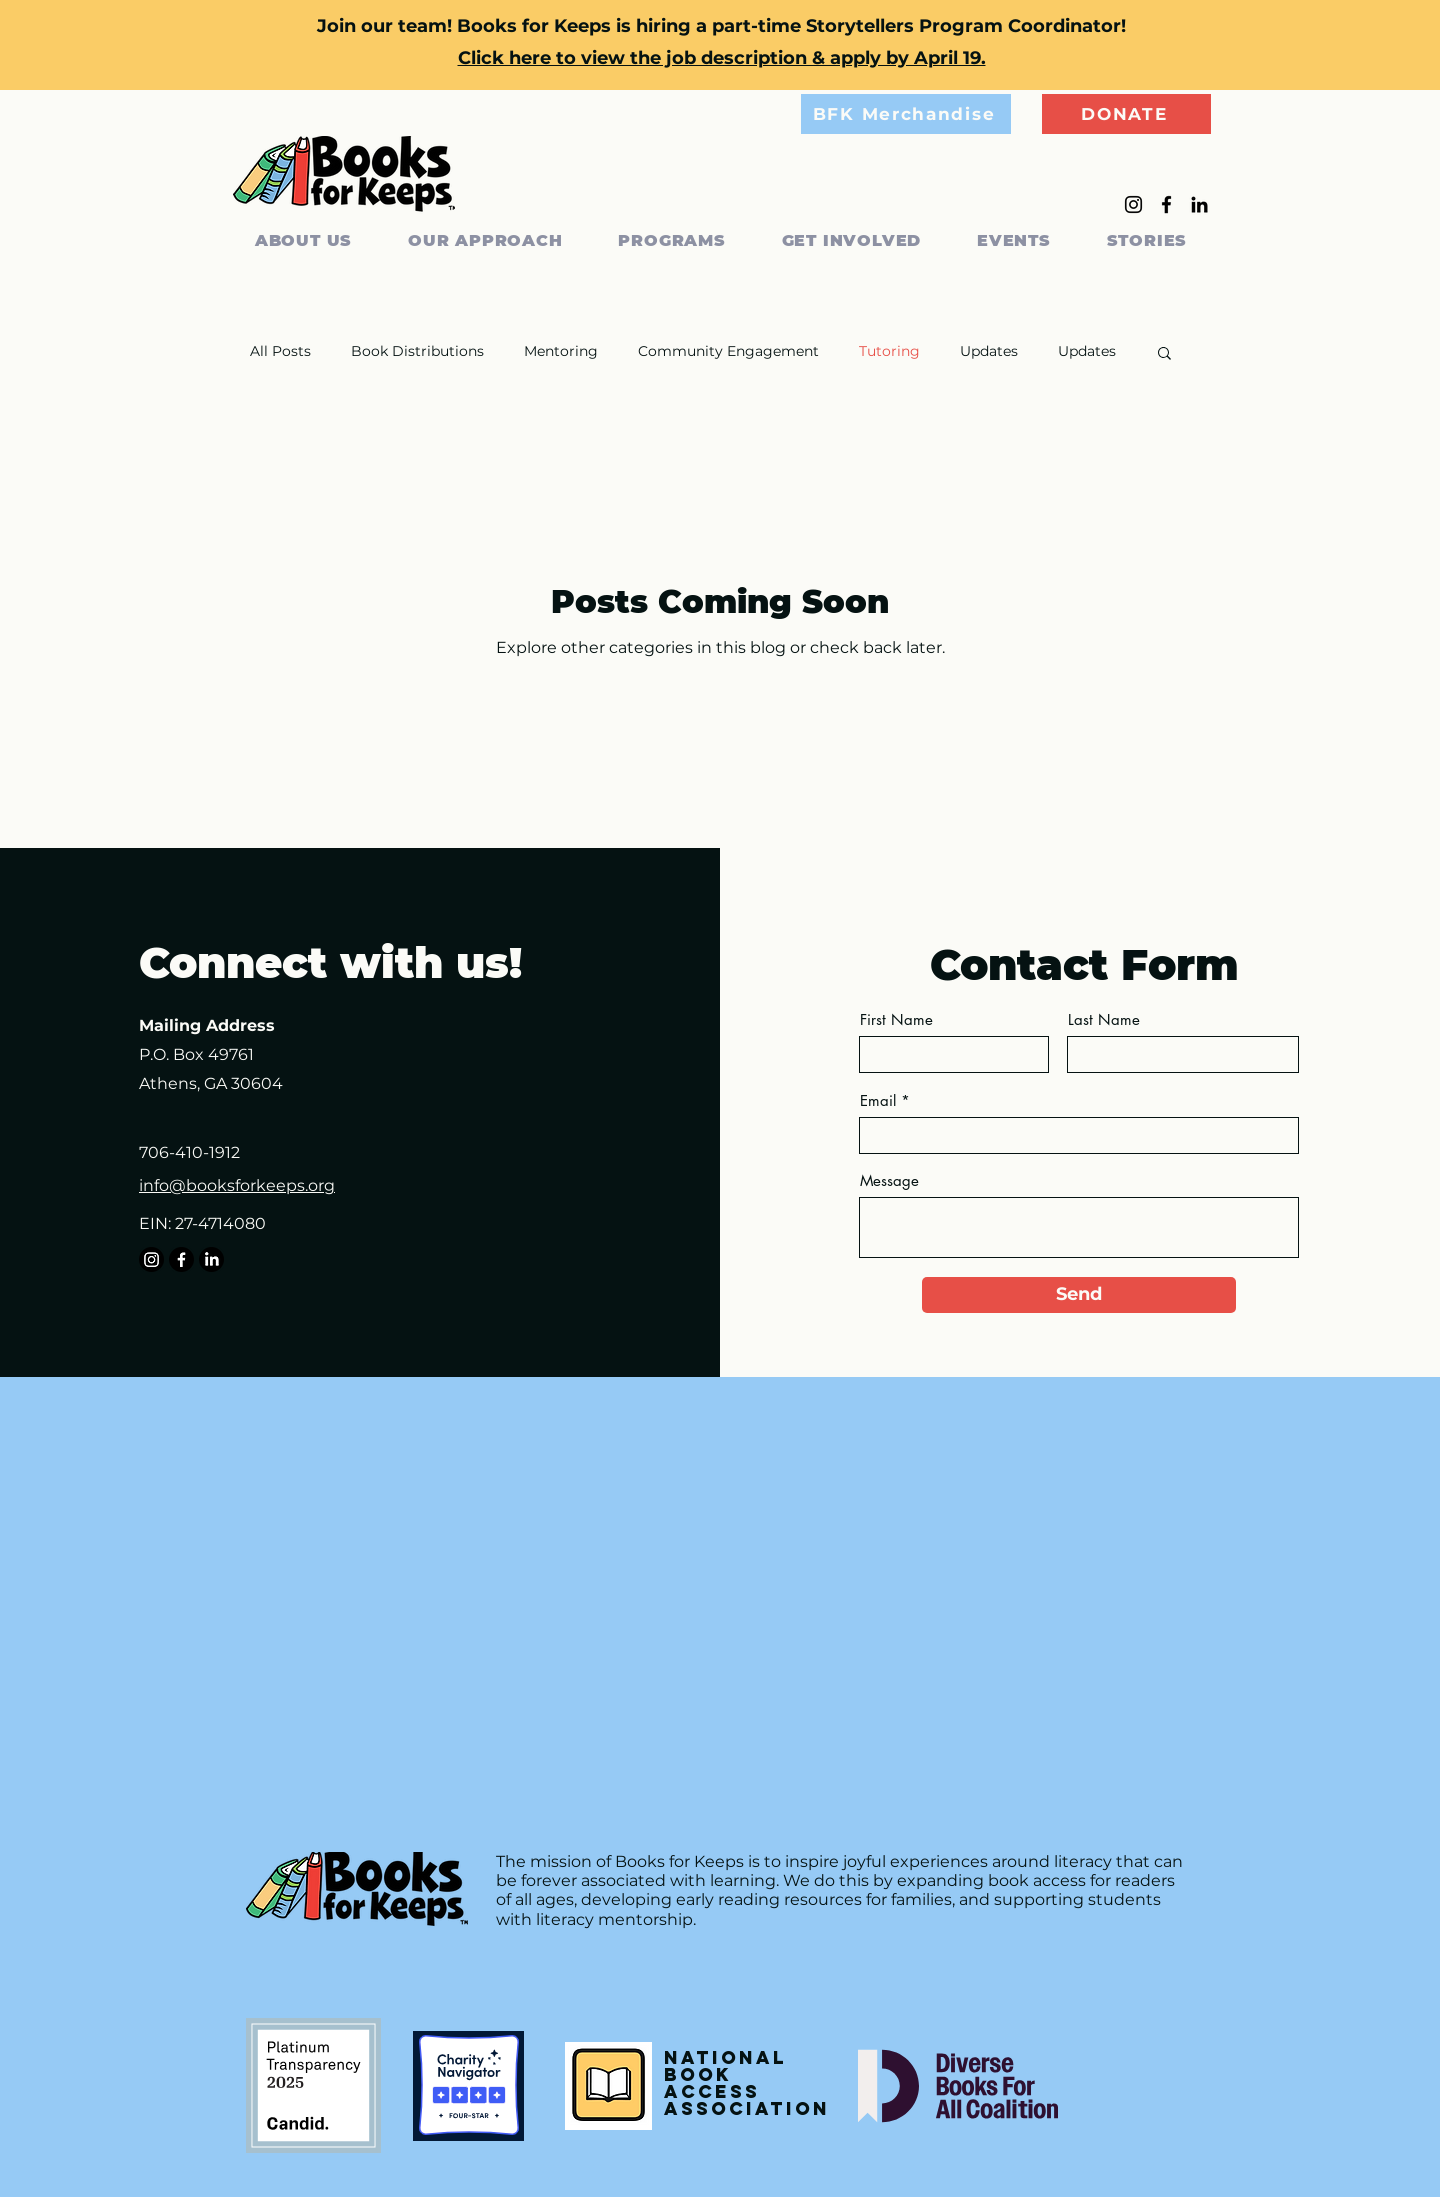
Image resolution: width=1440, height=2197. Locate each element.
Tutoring (889, 351)
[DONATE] (1126, 114)
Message (889, 1180)
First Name (896, 1019)
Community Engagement (728, 351)
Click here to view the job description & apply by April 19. (722, 58)
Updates (989, 351)
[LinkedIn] (1199, 204)
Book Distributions (417, 351)
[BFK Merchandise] (906, 114)
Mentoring (561, 351)
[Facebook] (1166, 204)
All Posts (280, 351)
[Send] (1079, 1295)
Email (878, 1100)
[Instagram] (1133, 204)
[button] (1164, 354)
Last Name (1104, 1019)
